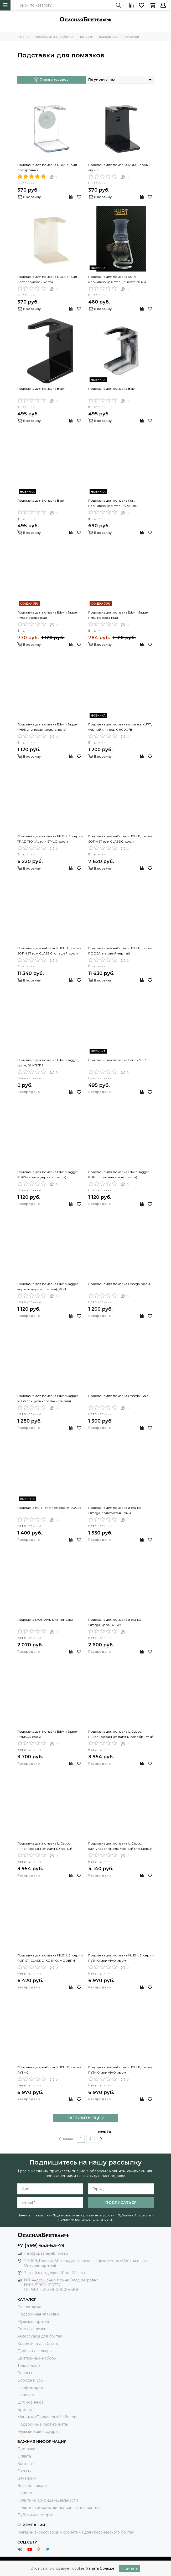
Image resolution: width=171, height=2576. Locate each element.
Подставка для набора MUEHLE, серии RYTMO (49, 2069)
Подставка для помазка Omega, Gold (118, 1396)
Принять (130, 2568)
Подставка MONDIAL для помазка (45, 1619)
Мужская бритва (33, 2321)
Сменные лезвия (33, 2328)
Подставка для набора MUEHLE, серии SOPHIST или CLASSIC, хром (120, 838)
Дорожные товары (34, 2351)
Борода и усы (30, 2380)
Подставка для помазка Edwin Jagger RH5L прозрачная (118, 615)
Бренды (25, 2409)
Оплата (24, 2456)
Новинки (25, 2395)
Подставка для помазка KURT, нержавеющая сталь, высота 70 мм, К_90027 (117, 280)
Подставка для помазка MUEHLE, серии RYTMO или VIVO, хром (121, 1957)
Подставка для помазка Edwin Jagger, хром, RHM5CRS (48, 1062)
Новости (25, 2493)
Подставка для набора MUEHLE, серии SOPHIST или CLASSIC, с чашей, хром (49, 950)
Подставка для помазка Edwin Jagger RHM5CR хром (47, 1734)
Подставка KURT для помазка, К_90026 (49, 1508)
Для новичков (30, 2402)
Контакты (26, 2463)
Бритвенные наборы (36, 2358)
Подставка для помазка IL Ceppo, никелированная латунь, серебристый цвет (120, 1734)
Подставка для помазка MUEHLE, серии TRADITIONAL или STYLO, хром (50, 838)
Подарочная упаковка (38, 2314)
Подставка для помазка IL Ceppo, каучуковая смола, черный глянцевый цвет (120, 1846)
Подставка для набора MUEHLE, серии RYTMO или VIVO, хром (120, 2069)
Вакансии (26, 2478)
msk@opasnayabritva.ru (46, 2253)
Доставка (26, 2449)
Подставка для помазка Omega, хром (119, 1284)
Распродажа (29, 2306)
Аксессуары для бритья (39, 2336)
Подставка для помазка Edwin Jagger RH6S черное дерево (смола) (47, 1174)
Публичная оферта (35, 2515)
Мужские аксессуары (37, 2431)
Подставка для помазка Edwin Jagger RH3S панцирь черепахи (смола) (47, 1398)
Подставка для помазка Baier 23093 (117, 1060)
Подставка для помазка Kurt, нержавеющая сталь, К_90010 (112, 503)
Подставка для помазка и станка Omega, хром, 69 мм (115, 1622)
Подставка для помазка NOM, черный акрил (119, 167)
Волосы (24, 2373)
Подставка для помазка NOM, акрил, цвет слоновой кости (47, 279)
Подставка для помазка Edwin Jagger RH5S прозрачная (47, 615)
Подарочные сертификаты (42, 2424)
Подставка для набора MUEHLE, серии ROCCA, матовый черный (120, 950)
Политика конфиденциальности (47, 2500)
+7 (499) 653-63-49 (40, 2245)
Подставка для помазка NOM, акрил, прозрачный (47, 167)
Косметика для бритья (38, 2343)
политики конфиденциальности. (85, 2219)
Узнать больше (100, 2568)
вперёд (104, 2135)
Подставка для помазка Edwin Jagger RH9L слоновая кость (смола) (118, 1174)
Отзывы (24, 2471)
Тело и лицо (28, 2365)
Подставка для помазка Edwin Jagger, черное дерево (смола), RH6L (48, 1286)
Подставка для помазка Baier (41, 389)
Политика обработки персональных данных (58, 2507)
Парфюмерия (30, 2387)
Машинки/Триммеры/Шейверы (47, 2417)
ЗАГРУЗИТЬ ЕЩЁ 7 (85, 2118)
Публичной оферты (134, 2215)
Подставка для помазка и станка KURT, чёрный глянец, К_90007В (120, 726)
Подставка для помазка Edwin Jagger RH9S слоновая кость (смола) (47, 726)
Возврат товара (32, 2485)
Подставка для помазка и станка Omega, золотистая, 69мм (115, 1510)
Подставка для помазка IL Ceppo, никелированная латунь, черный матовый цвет (44, 1846)
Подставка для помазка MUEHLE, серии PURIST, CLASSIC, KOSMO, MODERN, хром (50, 1958)
